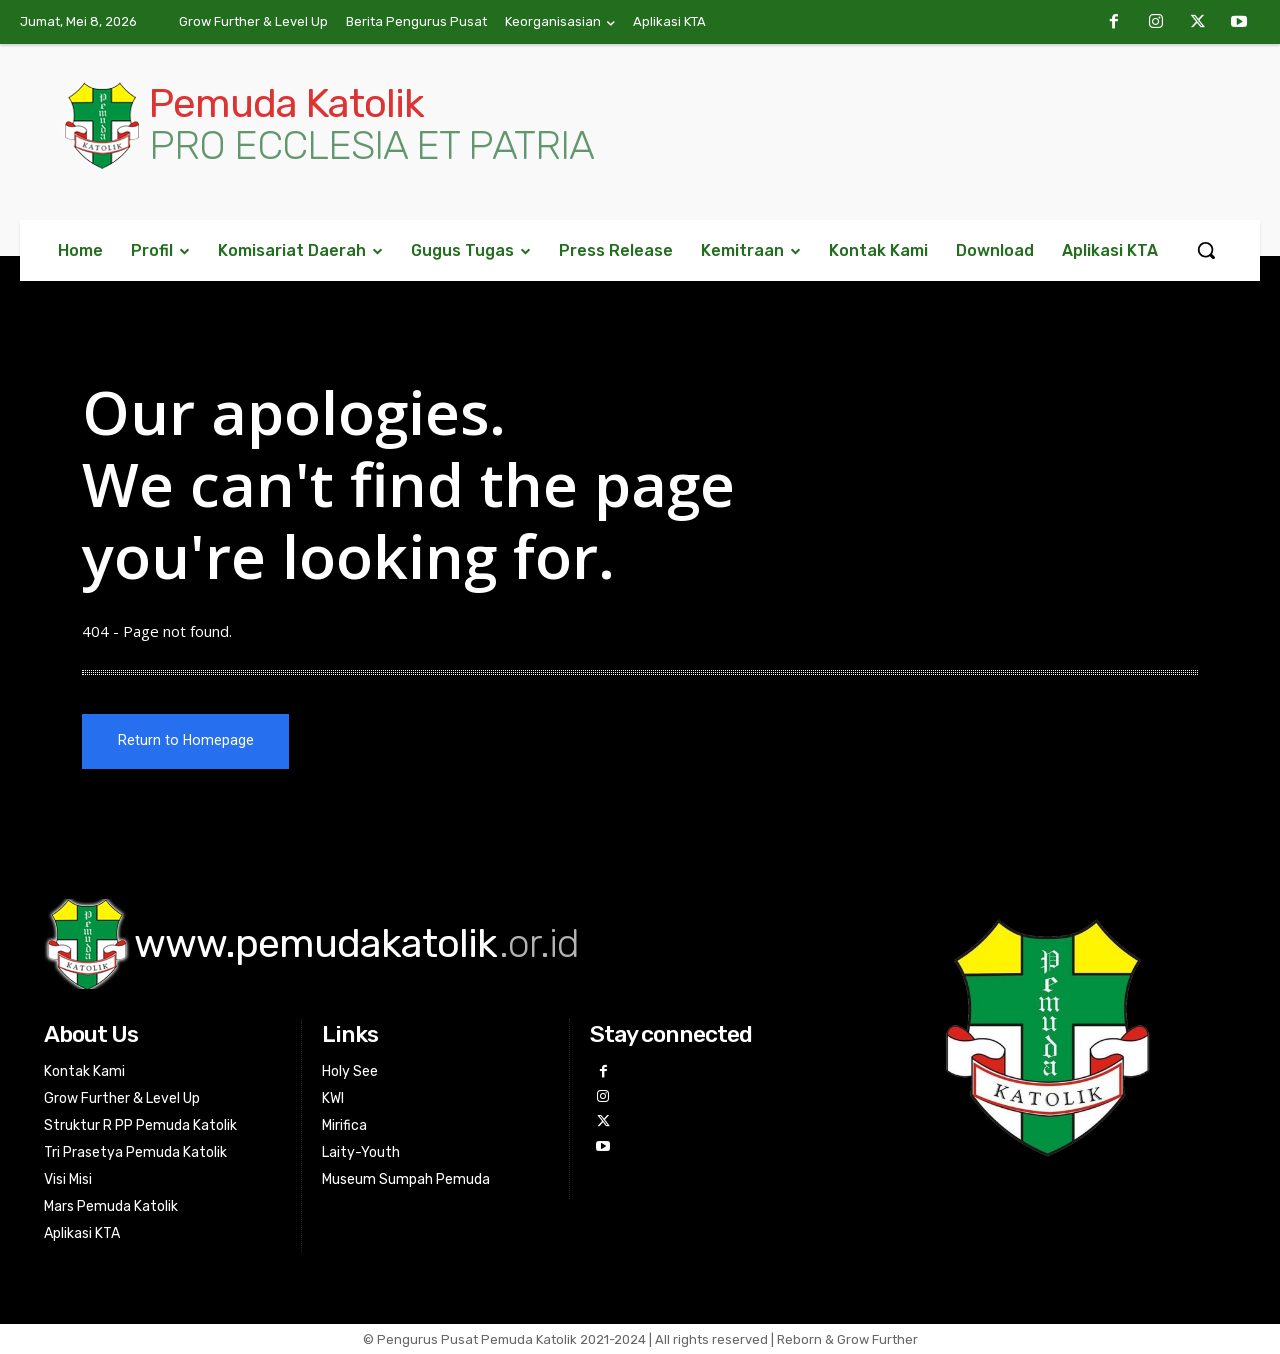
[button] (1206, 250)
